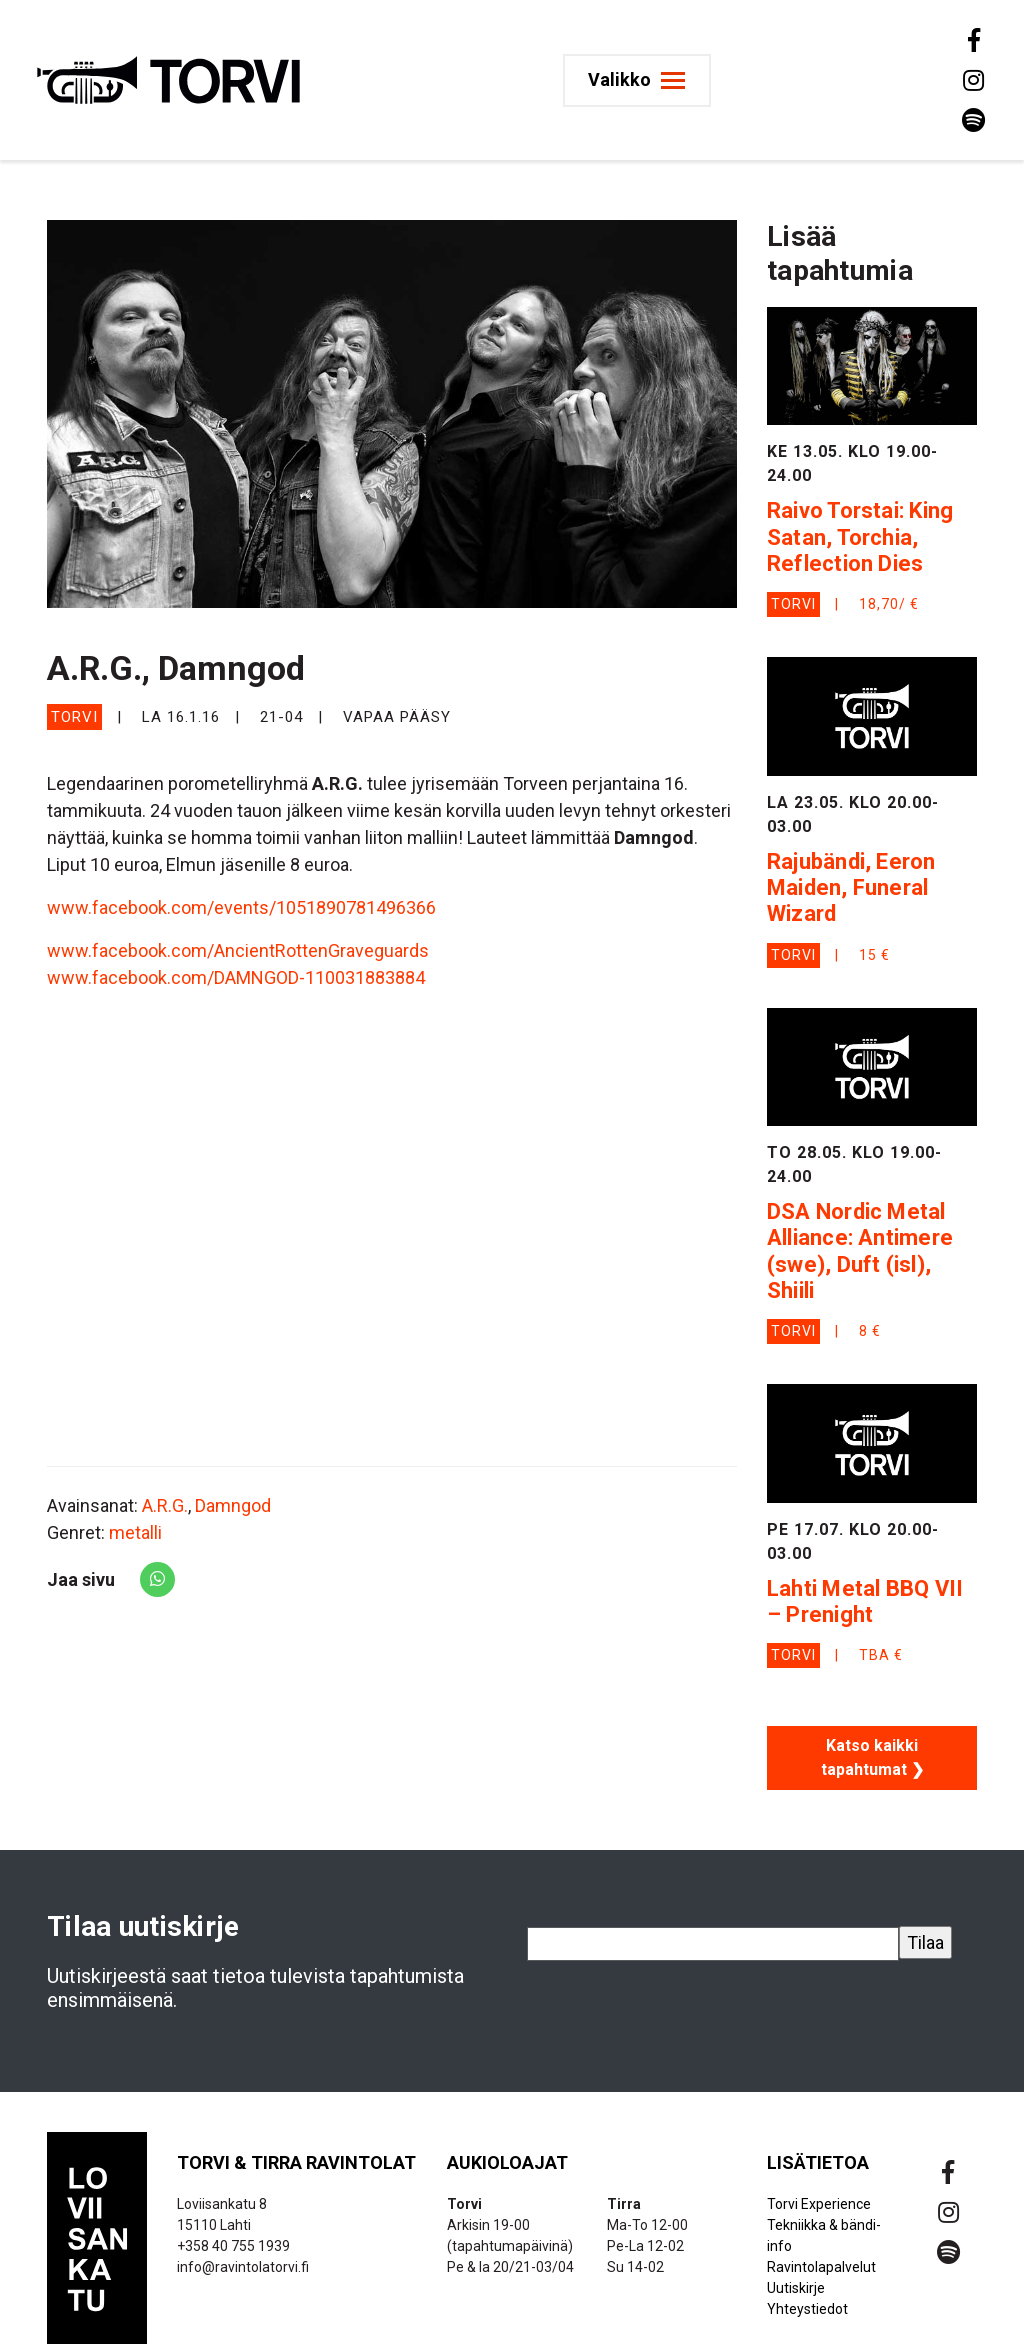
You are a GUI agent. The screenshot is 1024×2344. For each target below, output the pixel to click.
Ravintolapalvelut (821, 2267)
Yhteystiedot (807, 2309)
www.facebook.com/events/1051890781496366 (241, 907)
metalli (135, 1532)
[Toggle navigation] (640, 80)
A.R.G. (165, 1505)
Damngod (233, 1505)
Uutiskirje (796, 2288)
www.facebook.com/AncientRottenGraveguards (238, 950)
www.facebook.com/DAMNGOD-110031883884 (236, 977)
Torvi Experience (819, 2204)
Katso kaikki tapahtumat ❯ (872, 1757)
